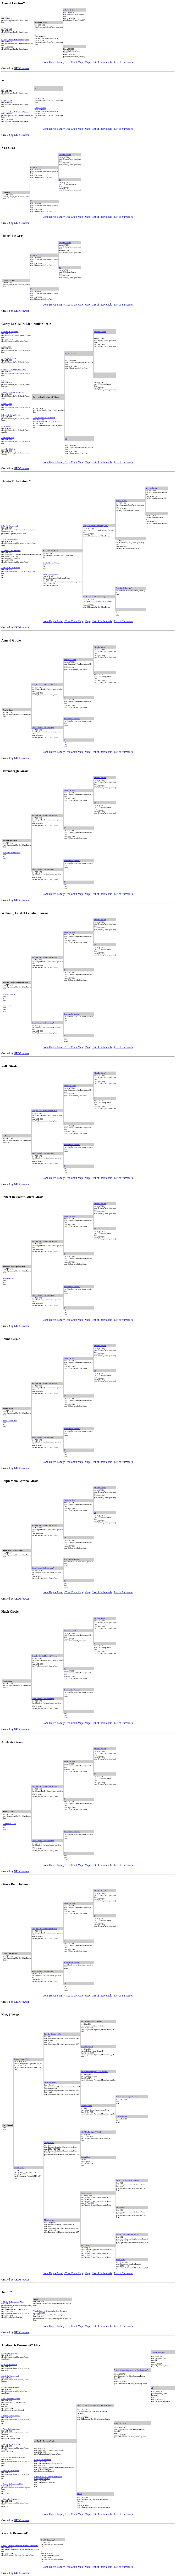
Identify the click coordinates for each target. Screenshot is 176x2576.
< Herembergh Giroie (8, 358)
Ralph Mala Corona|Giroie (10, 415)
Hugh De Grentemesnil (9, 2365)
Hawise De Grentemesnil (10, 2387)
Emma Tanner (7, 1006)
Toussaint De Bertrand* (124, 588)
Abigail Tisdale (19, 2168)
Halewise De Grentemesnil (10, 2353)
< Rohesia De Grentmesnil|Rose (12, 2484)
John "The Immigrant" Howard (91, 2021)
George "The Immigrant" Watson (127, 2234)
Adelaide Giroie (8, 1278)
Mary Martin (120, 2207)
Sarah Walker (85, 2157)
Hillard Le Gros (6, 28)
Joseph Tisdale (49, 2143)
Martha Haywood (87, 2046)
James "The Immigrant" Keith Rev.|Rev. (94, 2072)
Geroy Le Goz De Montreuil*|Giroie (95, 526)
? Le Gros (4, 17)
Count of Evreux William (51, 563)
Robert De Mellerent (10, 1420)
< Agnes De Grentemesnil (10, 2471)
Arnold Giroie (6, 347)
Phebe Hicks (120, 2260)
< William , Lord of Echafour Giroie (13, 369)
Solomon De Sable (9, 1824)
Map (87, 62)
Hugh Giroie (5, 426)
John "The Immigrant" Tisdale (91, 2132)
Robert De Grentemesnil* (51, 574)
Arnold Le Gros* (40, 108)
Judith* (79, 2494)
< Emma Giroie (6, 404)
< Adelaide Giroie (7, 438)
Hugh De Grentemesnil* (42, 2460)
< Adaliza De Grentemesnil (10, 568)
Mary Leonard (49, 2220)
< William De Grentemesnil (10, 2416)
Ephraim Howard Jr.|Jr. (21, 2059)
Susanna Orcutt (121, 2116)
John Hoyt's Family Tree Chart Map (63, 62)
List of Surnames (123, 62)
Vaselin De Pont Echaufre (11, 853)
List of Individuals (102, 62)
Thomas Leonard (86, 2193)
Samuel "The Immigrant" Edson (127, 2097)
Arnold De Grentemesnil (9, 539)
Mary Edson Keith (50, 2082)
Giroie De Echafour (8, 449)
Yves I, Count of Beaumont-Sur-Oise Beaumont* (131, 2370)
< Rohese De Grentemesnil (10, 2499)
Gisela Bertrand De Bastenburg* (44, 418)
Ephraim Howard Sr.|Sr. (52, 2034)
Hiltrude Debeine (9, 994)
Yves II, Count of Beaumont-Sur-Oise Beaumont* (50, 2311)
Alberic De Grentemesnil (10, 2376)
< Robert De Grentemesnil (10, 2429)
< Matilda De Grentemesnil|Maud (13, 2457)
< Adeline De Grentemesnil (10, 2444)
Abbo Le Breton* (69, 10)
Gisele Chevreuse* (120, 2423)
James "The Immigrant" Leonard (127, 2180)
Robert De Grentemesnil (9, 526)
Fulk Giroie (5, 381)
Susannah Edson (86, 2106)
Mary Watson (85, 2245)
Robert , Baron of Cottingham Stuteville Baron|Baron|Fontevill (48, 2478)
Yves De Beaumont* (158, 2352)
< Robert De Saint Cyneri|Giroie (12, 392)
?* (35, 34)
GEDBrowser (21, 68)
